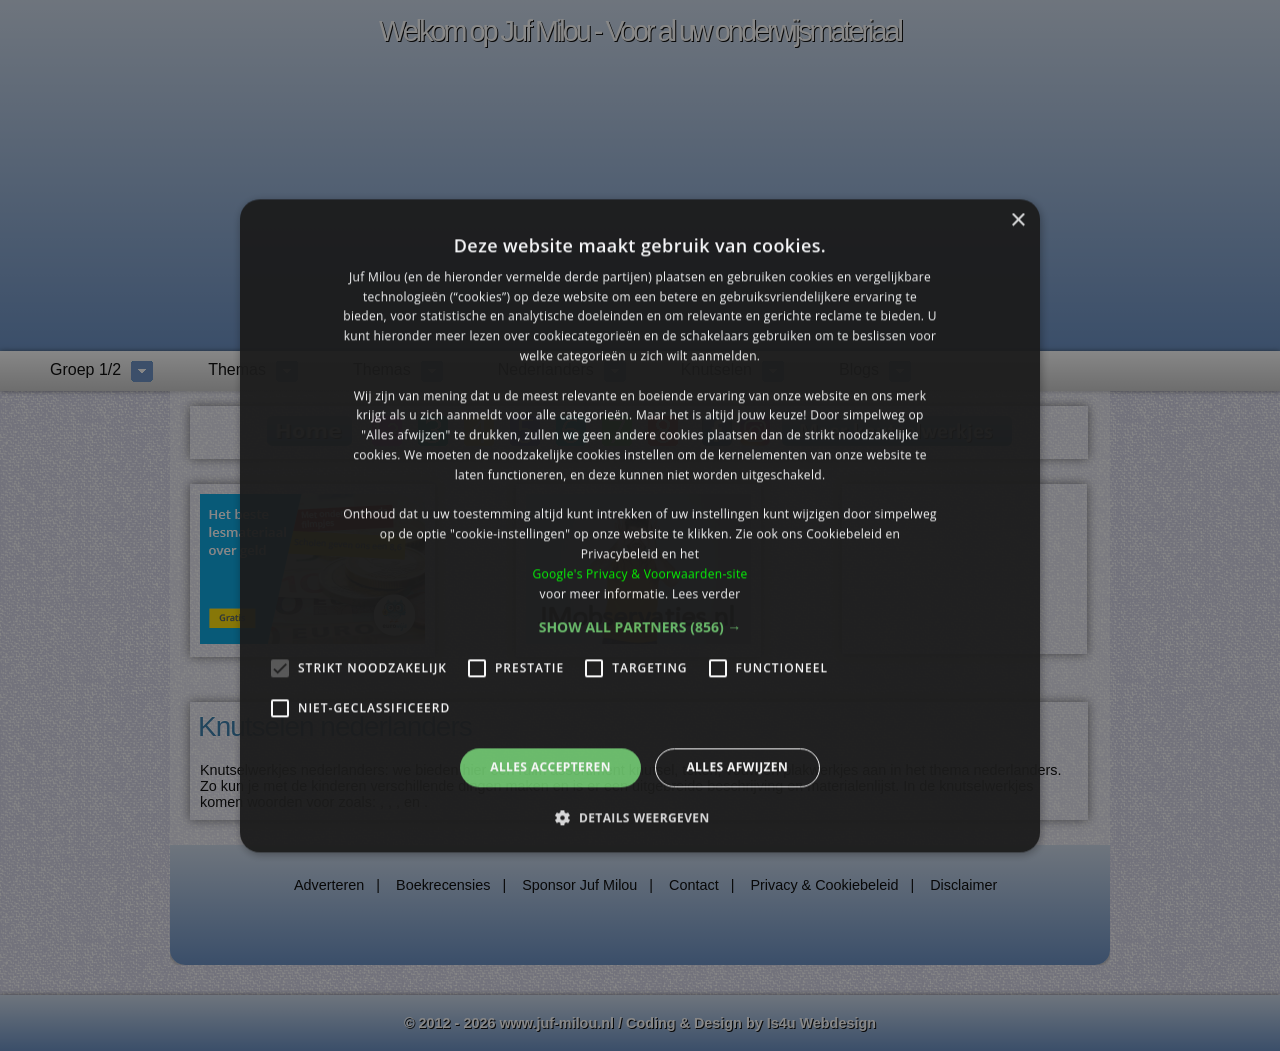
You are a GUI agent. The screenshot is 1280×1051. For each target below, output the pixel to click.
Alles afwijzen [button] (737, 767)
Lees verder (706, 593)
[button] (640, 628)
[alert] (640, 525)
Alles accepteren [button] (550, 767)
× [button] (1017, 220)
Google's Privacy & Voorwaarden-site (639, 573)
